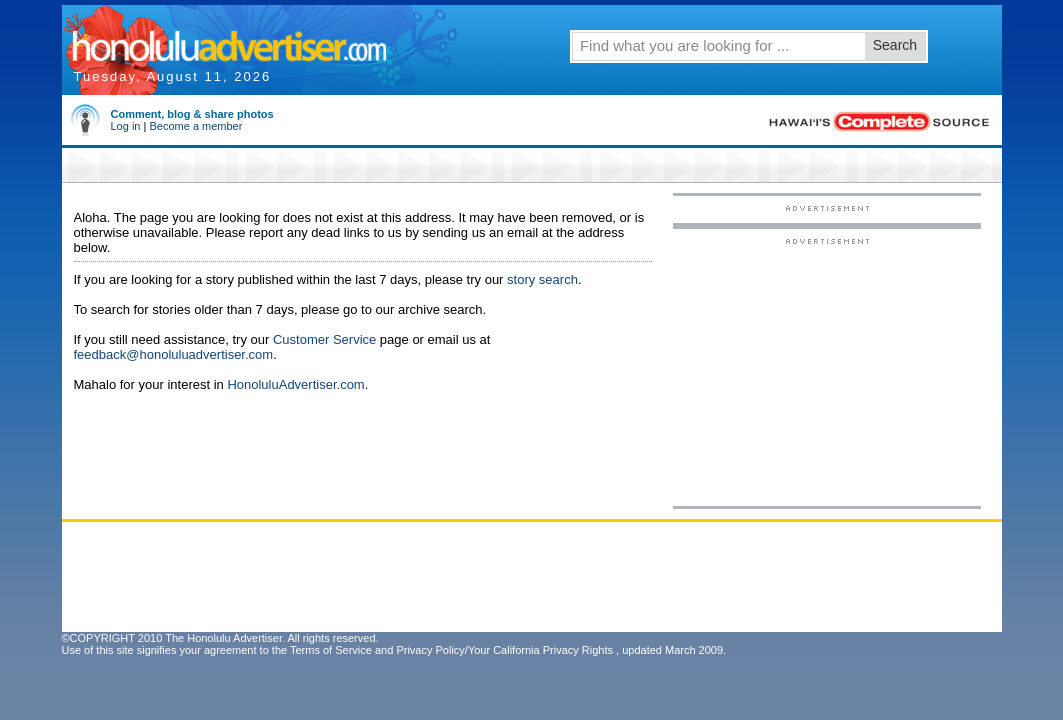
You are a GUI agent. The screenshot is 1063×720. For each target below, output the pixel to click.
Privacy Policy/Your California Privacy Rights (504, 650)
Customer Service (324, 339)
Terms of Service (331, 650)
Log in (126, 126)
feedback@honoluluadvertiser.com (174, 354)
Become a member (195, 126)
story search (542, 279)
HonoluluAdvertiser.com (295, 384)
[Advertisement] (827, 371)
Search (895, 45)
